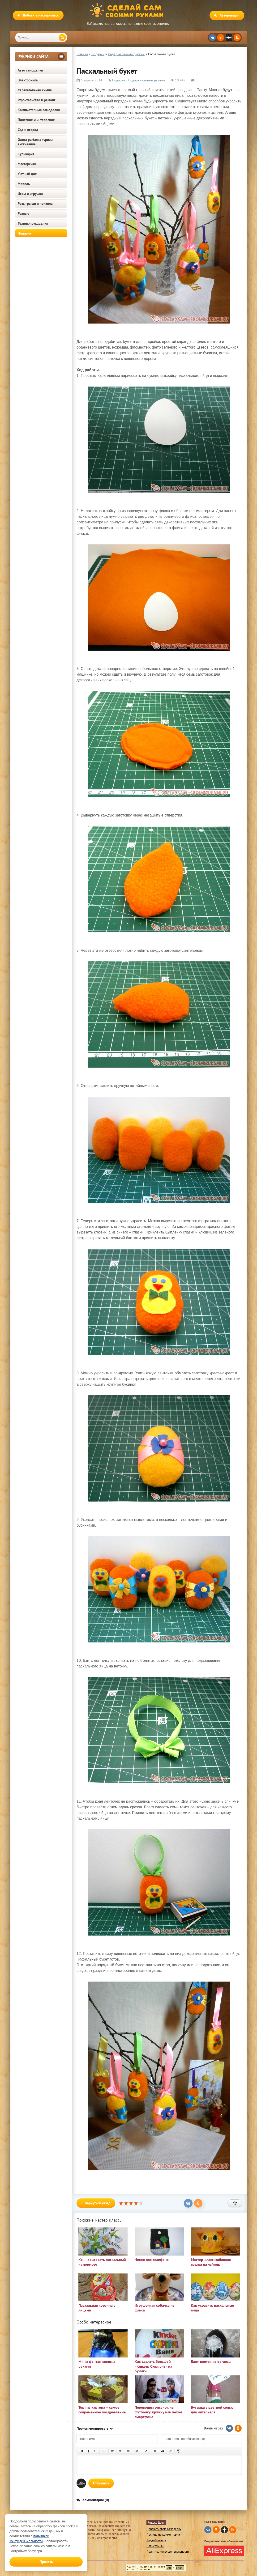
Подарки (24, 233)
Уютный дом (27, 174)
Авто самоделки (30, 70)
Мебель (24, 183)
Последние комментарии (163, 2535)
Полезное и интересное (36, 120)
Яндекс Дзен (156, 2523)
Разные (23, 213)
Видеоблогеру (156, 2540)
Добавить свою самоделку (163, 2529)
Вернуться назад (96, 2203)
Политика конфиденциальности (167, 2552)
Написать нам (155, 2546)
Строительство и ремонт (36, 100)
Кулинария (26, 154)
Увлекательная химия (35, 90)
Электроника (28, 80)
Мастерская (27, 164)
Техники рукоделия (33, 223)
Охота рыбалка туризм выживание (35, 141)
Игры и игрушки (30, 193)
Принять (46, 2561)
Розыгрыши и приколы (35, 203)
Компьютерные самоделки (39, 110)
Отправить (101, 2483)
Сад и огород (28, 129)
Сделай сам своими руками (128, 10)
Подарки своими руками (146, 80)
